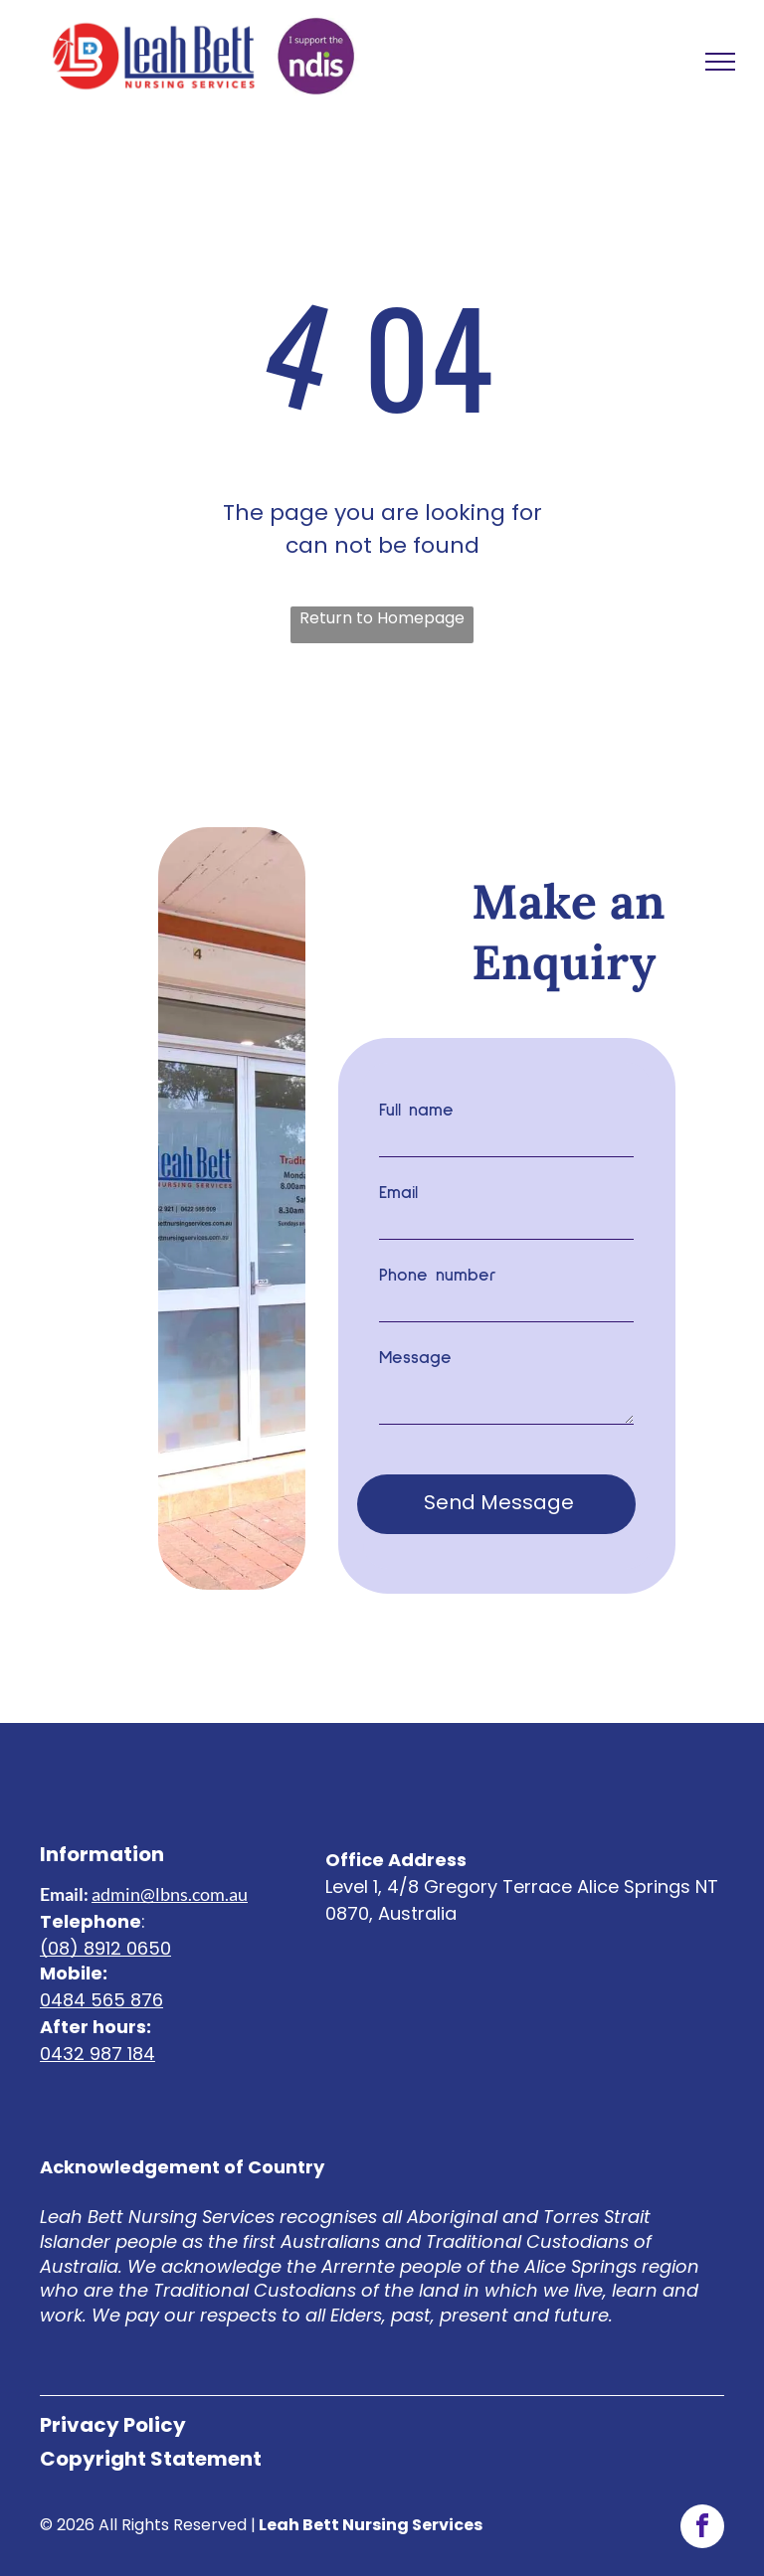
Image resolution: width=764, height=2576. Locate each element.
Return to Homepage (382, 617)
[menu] (720, 61)
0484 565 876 (101, 1973)
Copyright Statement (151, 2432)
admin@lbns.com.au (170, 1867)
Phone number (437, 1276)
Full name (416, 1110)
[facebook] (702, 2502)
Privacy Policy (113, 2398)
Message (415, 1358)
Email (398, 1193)
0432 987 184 (97, 2026)
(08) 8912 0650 (105, 1921)
